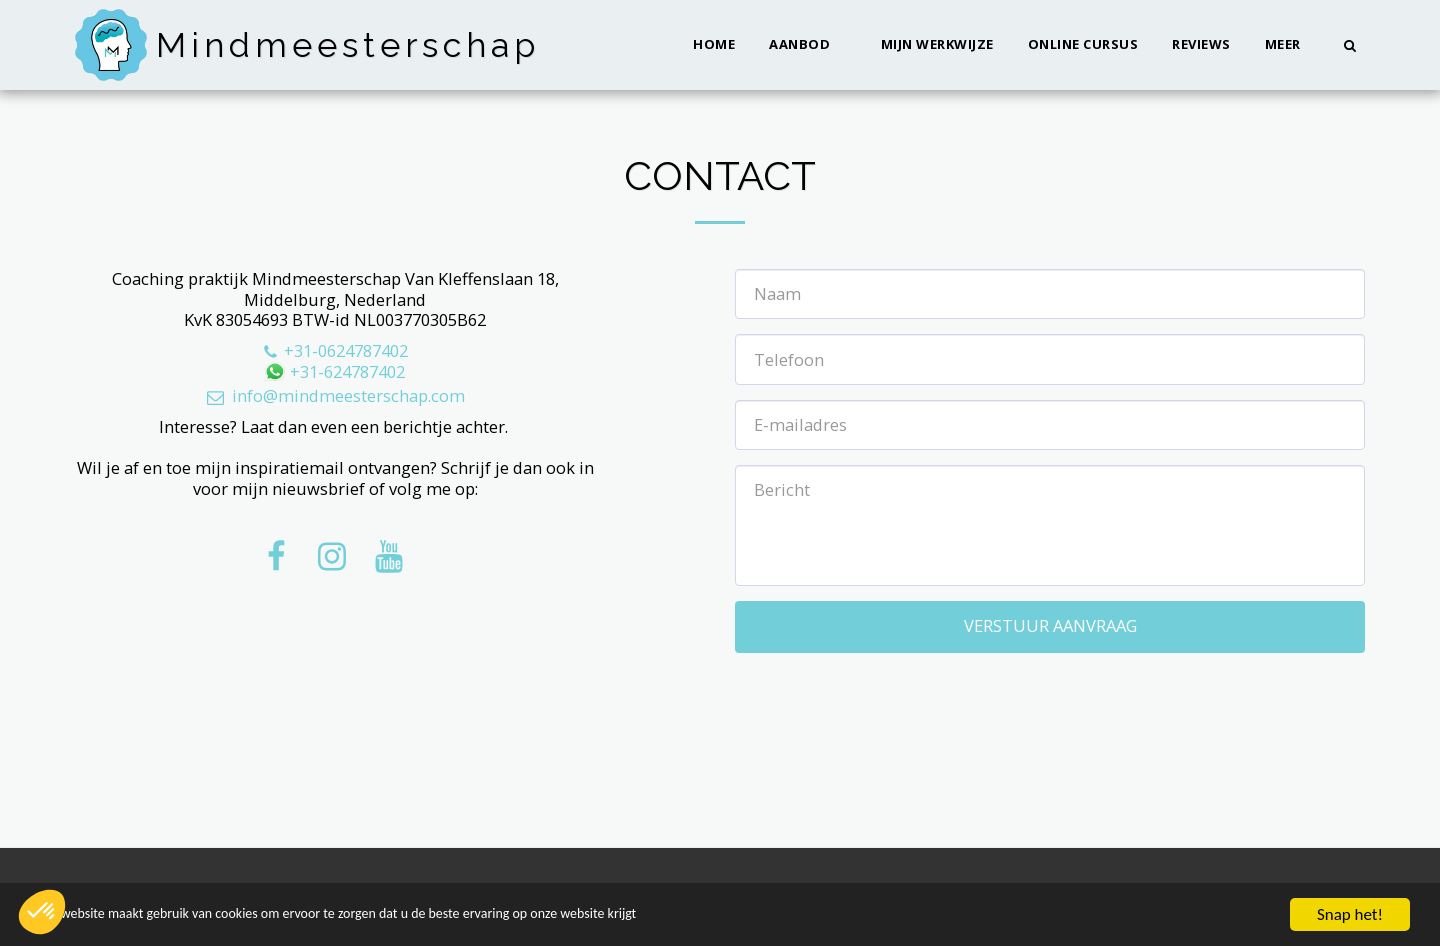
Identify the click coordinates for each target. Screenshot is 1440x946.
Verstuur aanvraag (1050, 625)
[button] (808, 45)
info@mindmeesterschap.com (334, 395)
